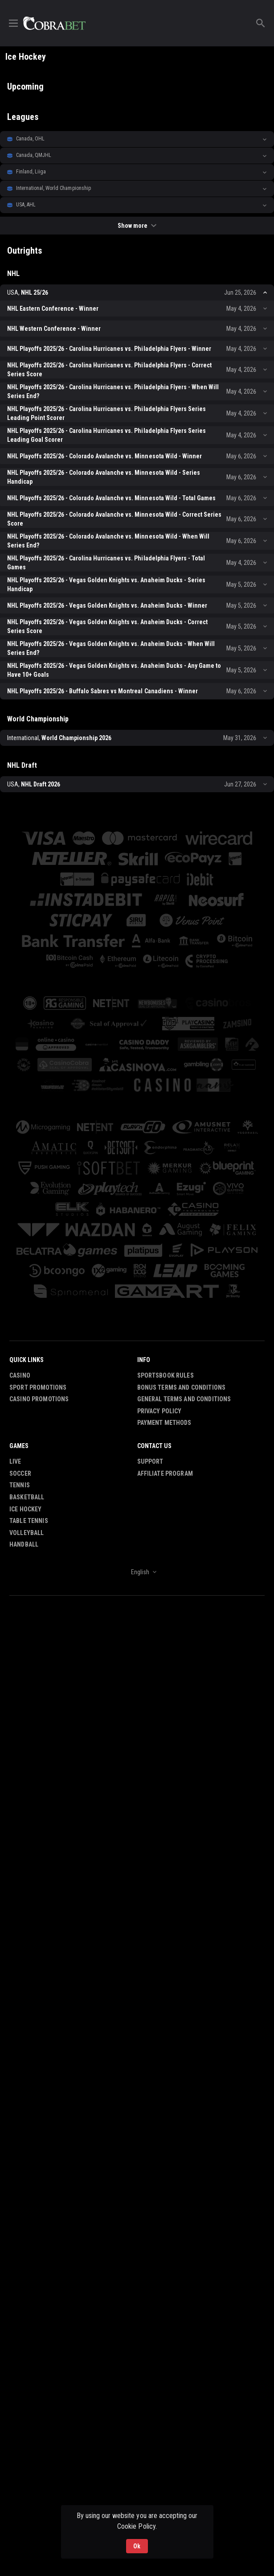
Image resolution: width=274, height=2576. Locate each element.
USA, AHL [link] (26, 205)
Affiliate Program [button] (165, 1473)
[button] (137, 139)
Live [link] (15, 1461)
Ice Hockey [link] (25, 1509)
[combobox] (137, 1572)
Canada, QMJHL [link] (33, 155)
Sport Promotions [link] (37, 1387)
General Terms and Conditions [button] (184, 1399)
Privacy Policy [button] (159, 1411)
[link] (54, 23)
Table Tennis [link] (28, 1521)
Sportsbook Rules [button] (165, 1375)
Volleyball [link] (26, 1532)
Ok (136, 2546)
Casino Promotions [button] (39, 1399)
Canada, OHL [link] (30, 139)
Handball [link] (23, 1544)
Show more (137, 225)
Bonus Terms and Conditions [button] (181, 1387)
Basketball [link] (26, 1497)
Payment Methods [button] (164, 1423)
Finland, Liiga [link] (31, 172)
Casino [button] (19, 1375)
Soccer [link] (20, 1473)
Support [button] (150, 1461)
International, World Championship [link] (53, 188)
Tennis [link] (19, 1485)
